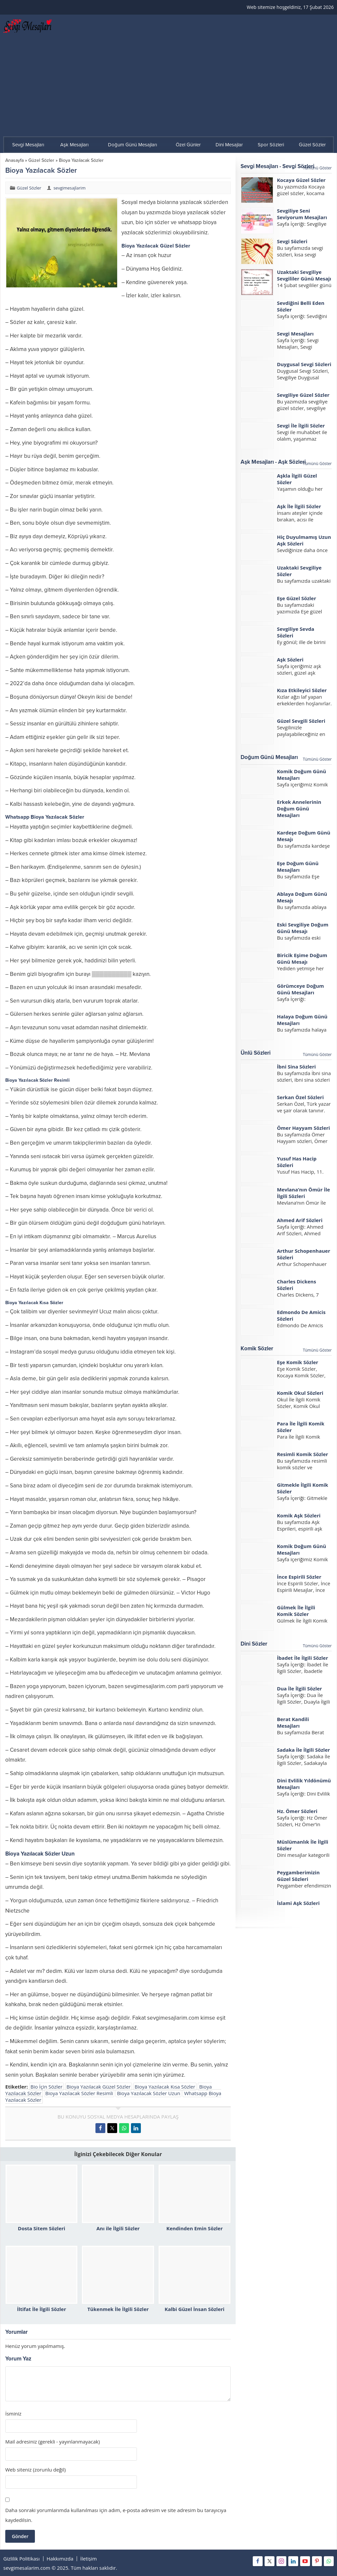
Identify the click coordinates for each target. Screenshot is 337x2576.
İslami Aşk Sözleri (298, 1903)
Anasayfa (14, 160)
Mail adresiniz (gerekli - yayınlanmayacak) (52, 2441)
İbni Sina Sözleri (296, 1066)
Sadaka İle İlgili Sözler (303, 1749)
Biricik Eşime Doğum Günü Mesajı (302, 958)
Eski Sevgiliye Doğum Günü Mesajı (302, 927)
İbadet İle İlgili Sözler (302, 1657)
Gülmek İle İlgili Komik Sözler (296, 1610)
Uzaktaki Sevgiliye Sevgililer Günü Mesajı (304, 275)
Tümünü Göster (317, 168)
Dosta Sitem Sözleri (41, 2228)
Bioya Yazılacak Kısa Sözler (165, 2086)
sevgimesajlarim (69, 187)
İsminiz (13, 2413)
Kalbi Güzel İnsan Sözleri (194, 2309)
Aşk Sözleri (290, 659)
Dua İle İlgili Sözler (299, 1688)
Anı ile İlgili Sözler (118, 2228)
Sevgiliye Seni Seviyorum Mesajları (302, 213)
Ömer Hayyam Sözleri (303, 1128)
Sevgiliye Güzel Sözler (303, 395)
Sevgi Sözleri (292, 241)
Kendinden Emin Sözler (194, 2228)
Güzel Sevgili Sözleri (301, 720)
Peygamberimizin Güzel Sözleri (298, 1875)
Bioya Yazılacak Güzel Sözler (98, 2086)
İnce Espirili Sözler (299, 1576)
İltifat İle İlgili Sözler (41, 2309)
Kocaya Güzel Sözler (301, 180)
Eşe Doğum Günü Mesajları (297, 866)
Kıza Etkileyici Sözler (301, 690)
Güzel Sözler (41, 160)
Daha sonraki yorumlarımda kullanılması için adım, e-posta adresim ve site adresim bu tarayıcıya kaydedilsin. (115, 2515)
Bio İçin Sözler (47, 2086)
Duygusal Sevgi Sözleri (304, 364)
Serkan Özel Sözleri (300, 1097)
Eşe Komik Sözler (297, 1362)
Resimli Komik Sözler (302, 1454)
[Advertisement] (168, 87)
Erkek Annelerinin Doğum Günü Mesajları (299, 808)
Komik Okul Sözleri (300, 1393)
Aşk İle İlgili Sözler (299, 506)
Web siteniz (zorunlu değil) (35, 2469)
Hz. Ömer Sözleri (297, 1811)
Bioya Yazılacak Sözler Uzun (148, 2093)
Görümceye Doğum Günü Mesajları (300, 989)
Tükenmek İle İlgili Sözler (117, 2309)
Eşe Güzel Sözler (296, 598)
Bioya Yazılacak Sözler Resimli (79, 2093)
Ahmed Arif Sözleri (299, 1220)
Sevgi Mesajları (295, 333)
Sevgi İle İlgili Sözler (301, 425)
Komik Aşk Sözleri (298, 1515)
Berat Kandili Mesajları (293, 1722)
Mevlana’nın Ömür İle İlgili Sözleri (303, 1192)
